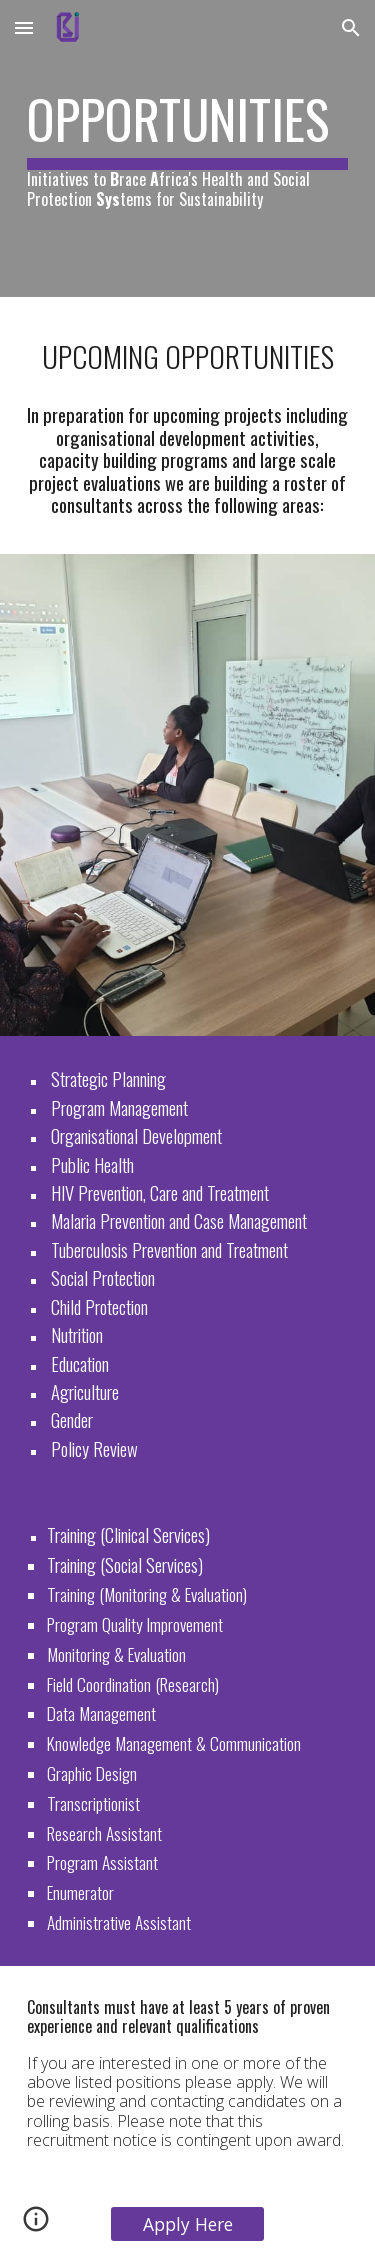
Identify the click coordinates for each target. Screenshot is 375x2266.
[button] (24, 27)
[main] (188, 148)
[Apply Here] (187, 2224)
